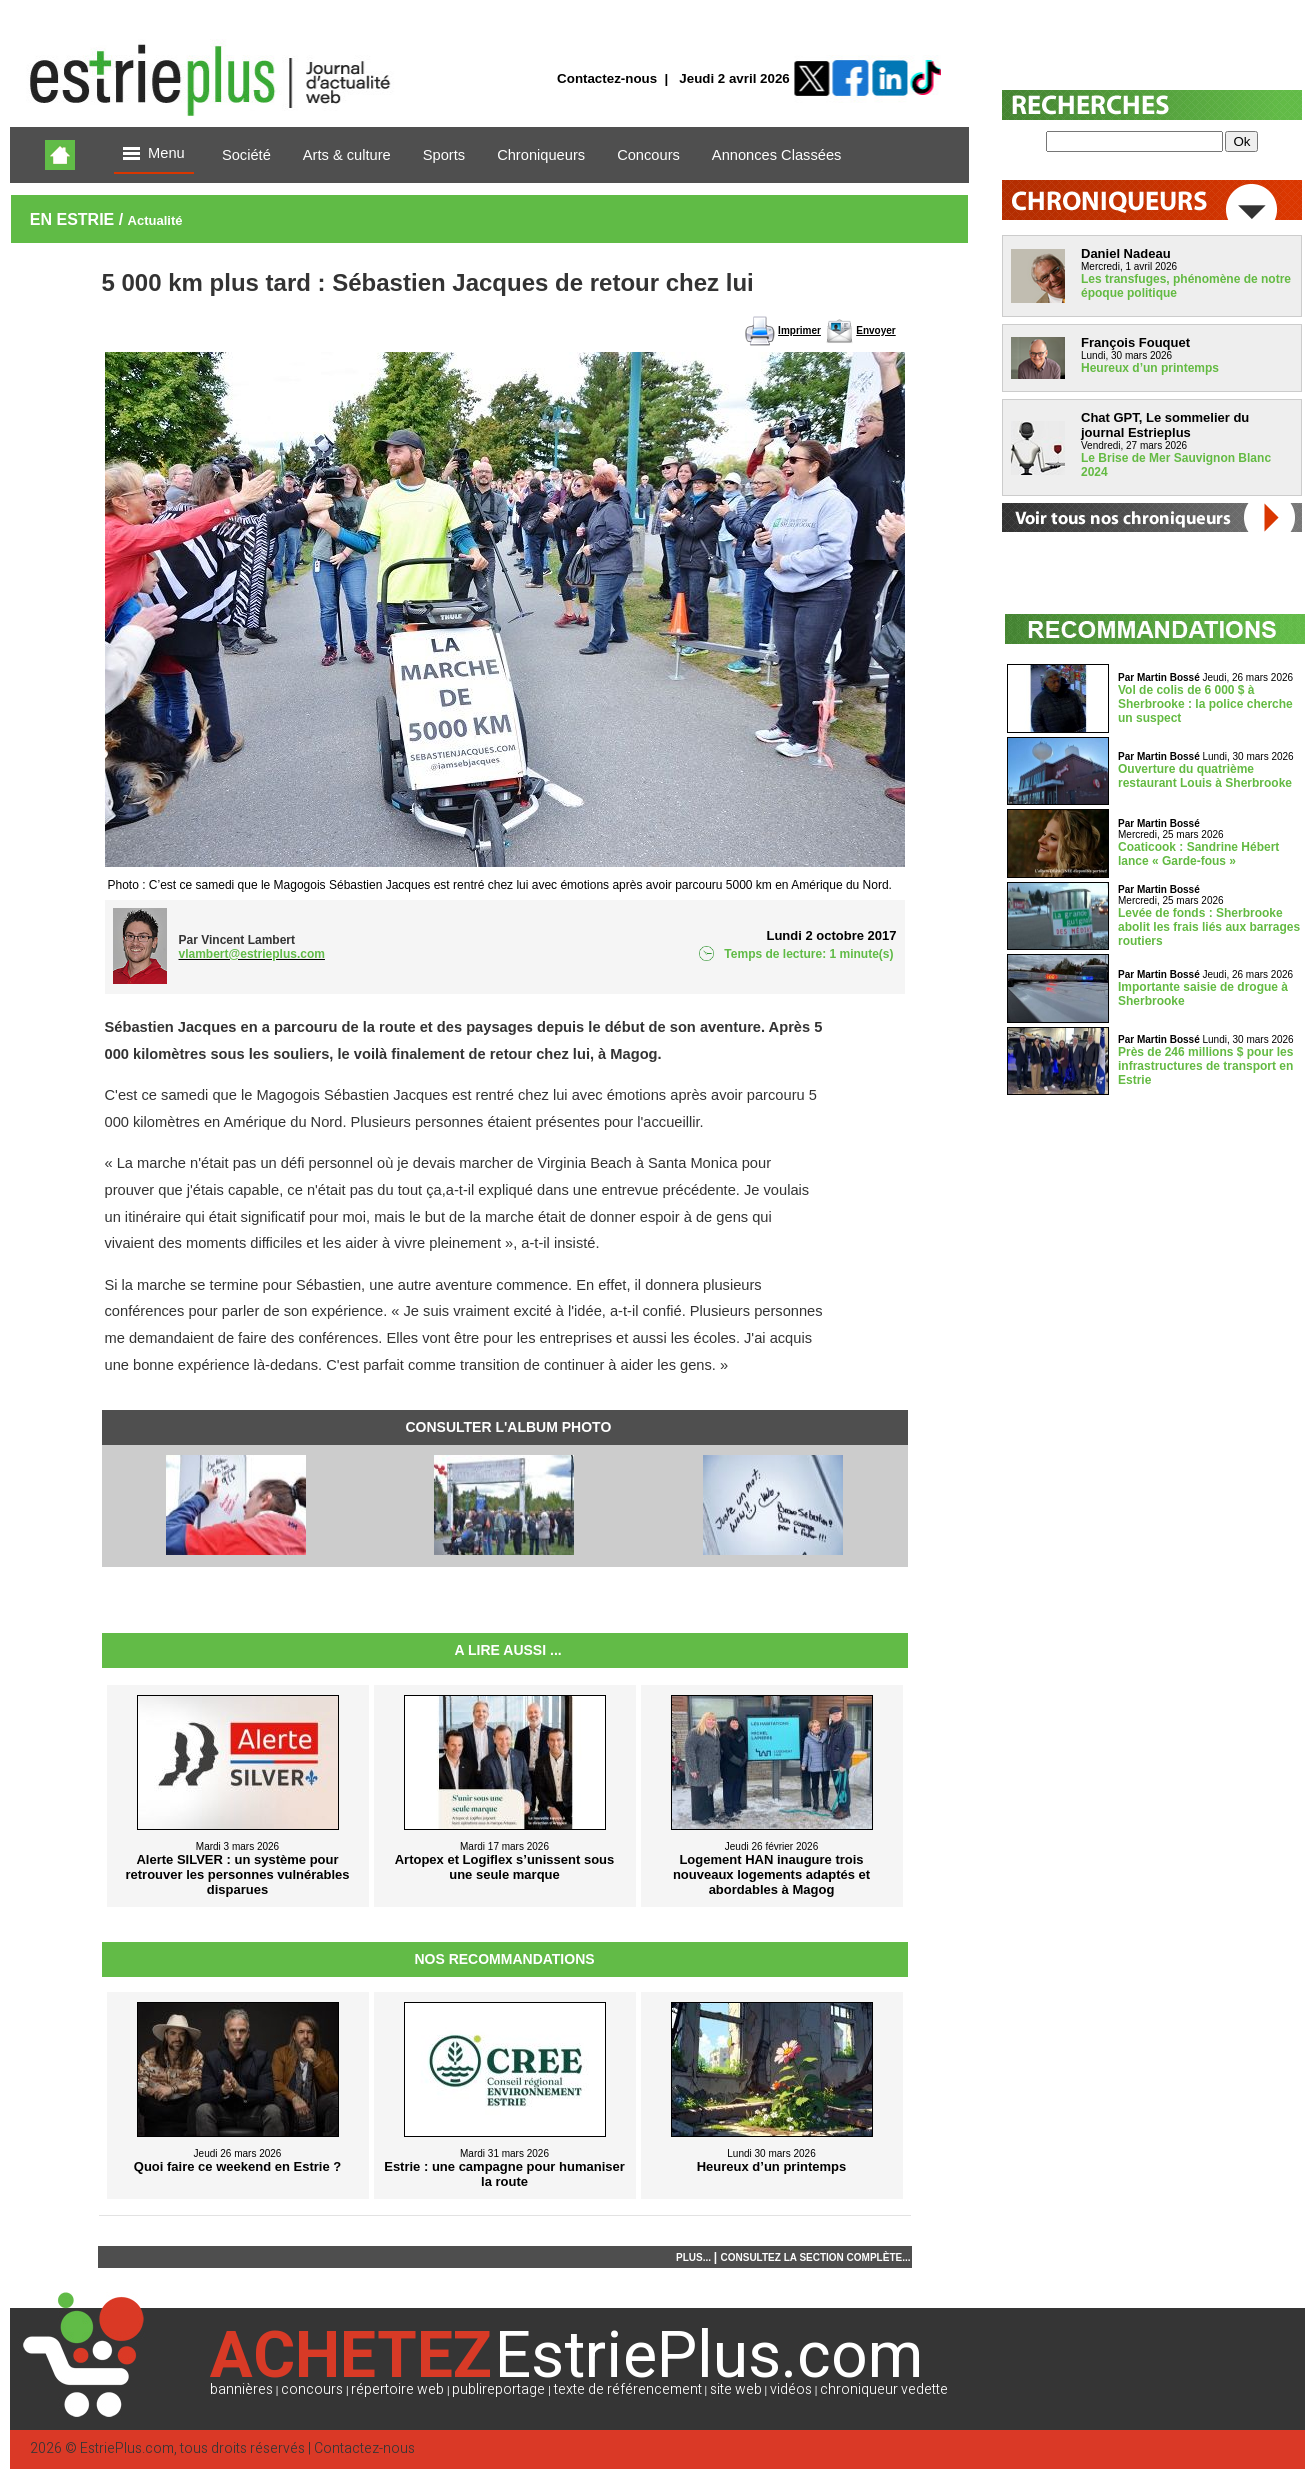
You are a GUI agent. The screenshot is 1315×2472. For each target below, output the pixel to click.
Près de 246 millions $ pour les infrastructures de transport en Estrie (1205, 1066)
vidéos (791, 2389)
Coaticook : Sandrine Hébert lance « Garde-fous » (1198, 854)
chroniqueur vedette (884, 2389)
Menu (154, 154)
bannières (241, 2389)
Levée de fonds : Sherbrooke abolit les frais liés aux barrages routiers (1209, 927)
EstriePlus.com (127, 2448)
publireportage (498, 2389)
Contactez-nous (607, 78)
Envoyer (875, 330)
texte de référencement (628, 2389)
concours (312, 2389)
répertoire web (397, 2389)
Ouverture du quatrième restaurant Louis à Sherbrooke (1205, 776)
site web (736, 2389)
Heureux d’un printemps (1150, 368)
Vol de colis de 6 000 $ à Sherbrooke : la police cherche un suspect (1205, 704)
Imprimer (799, 330)
